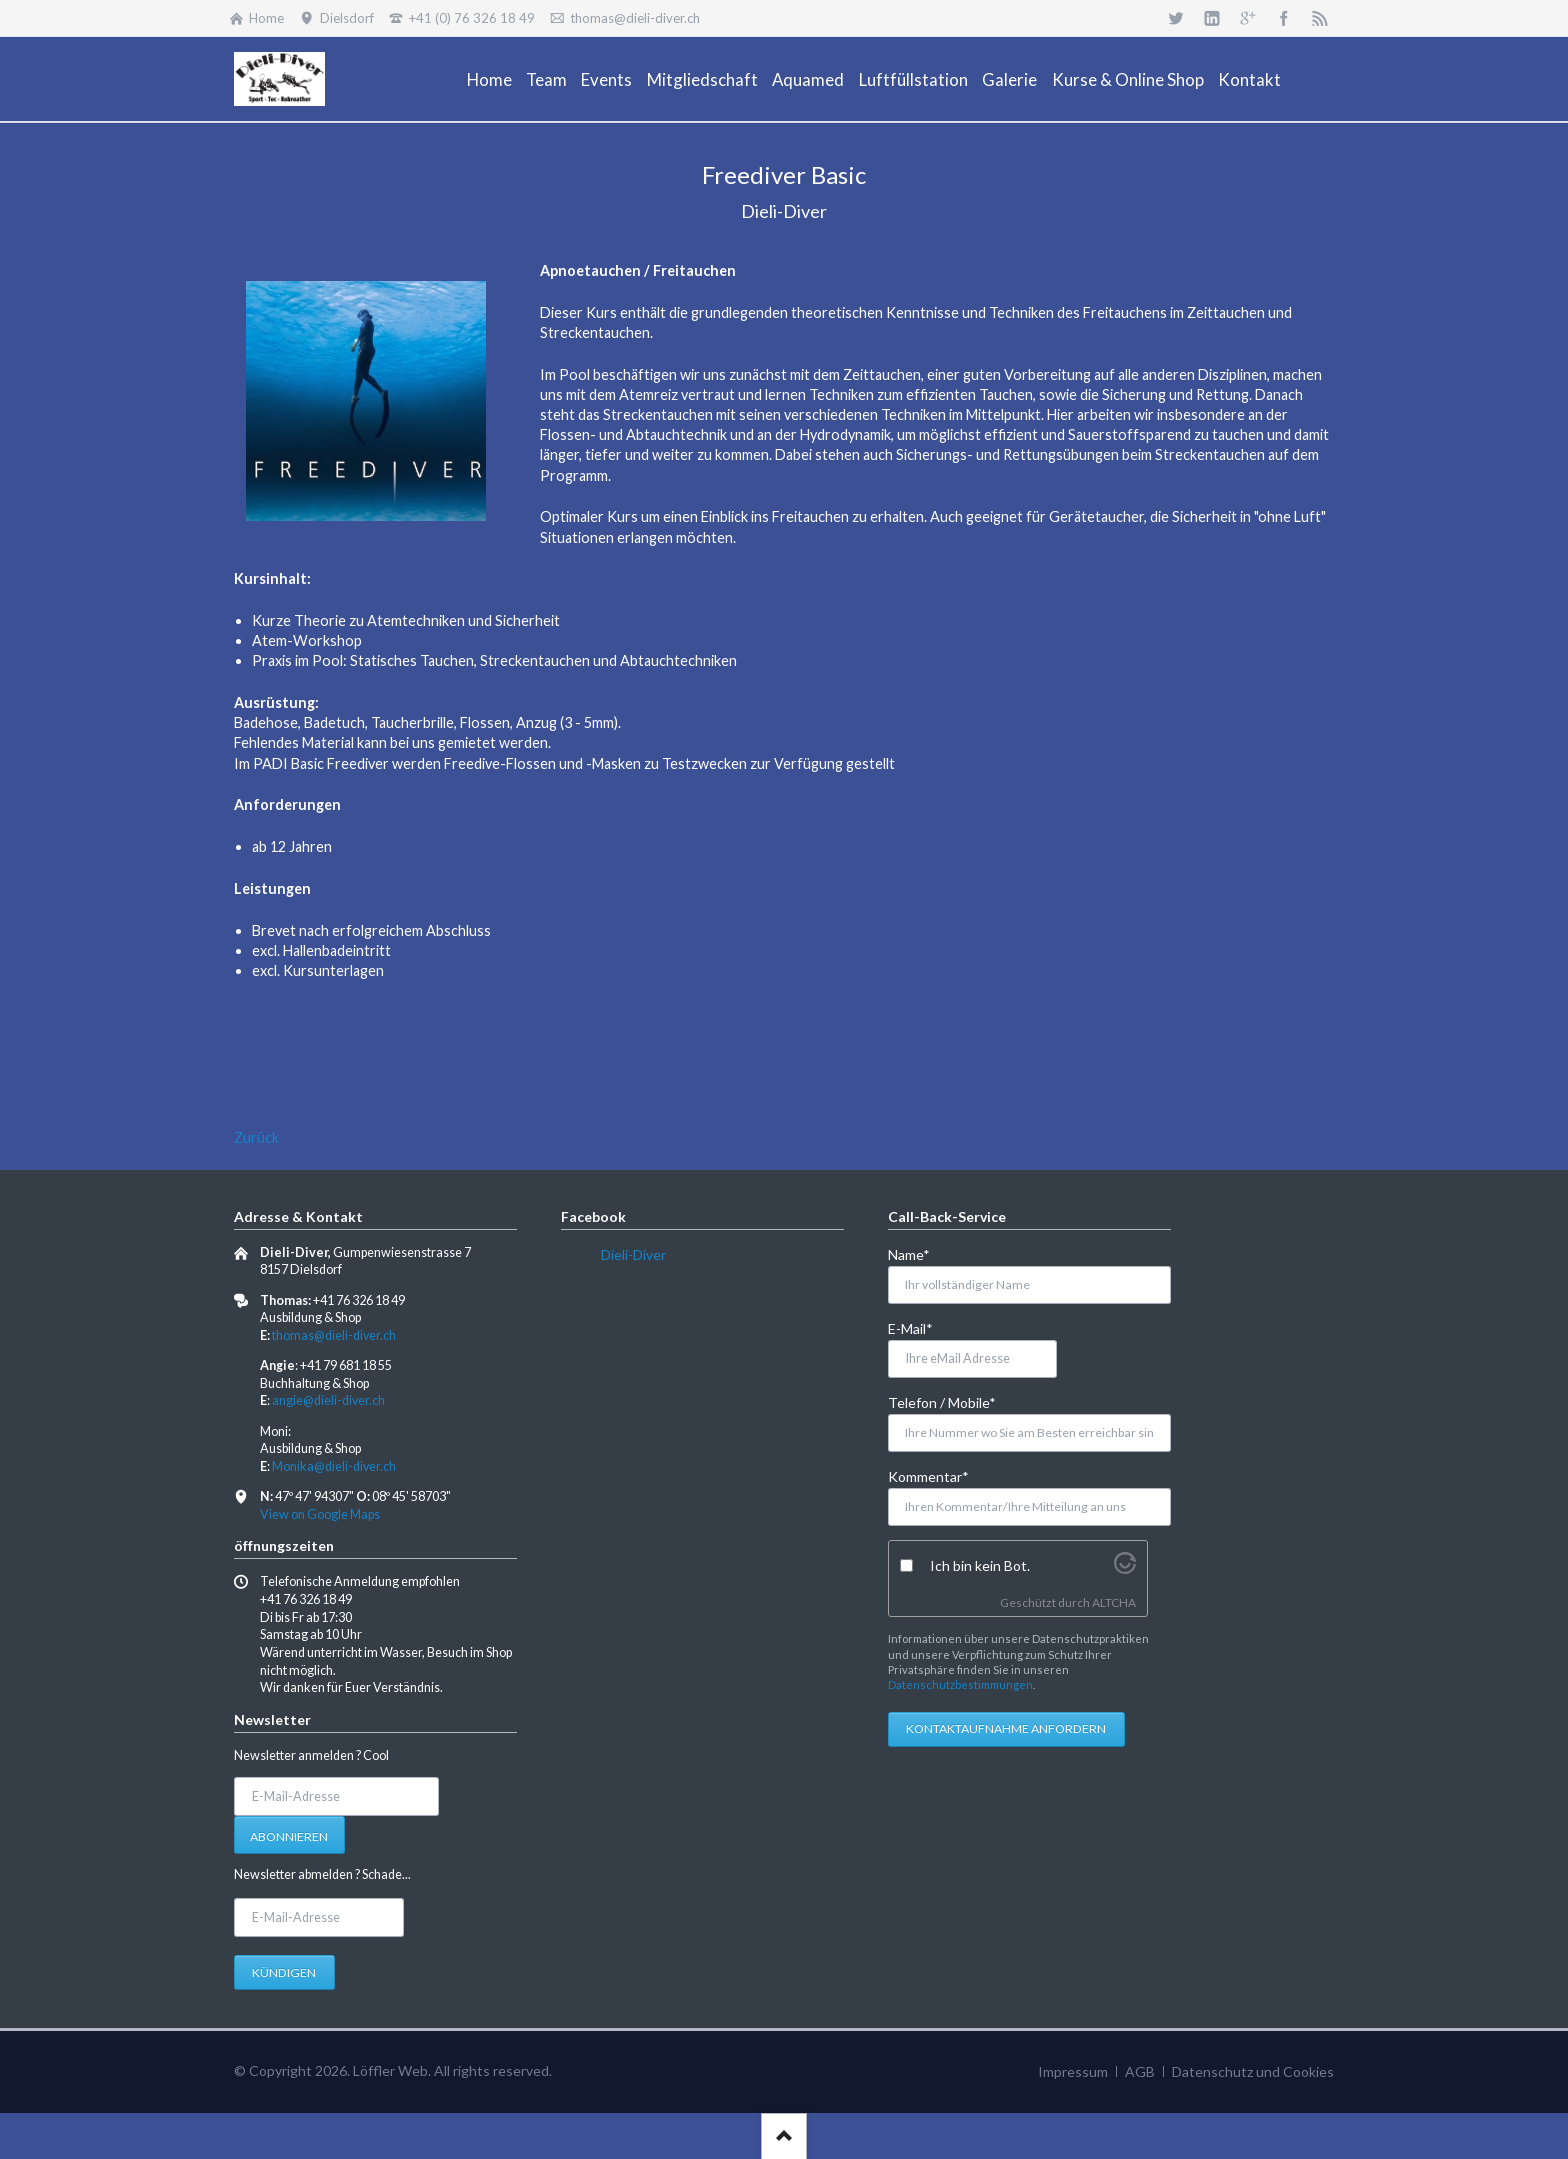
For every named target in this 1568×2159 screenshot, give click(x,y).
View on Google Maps (320, 1514)
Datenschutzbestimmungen (960, 1684)
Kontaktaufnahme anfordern (1006, 1728)
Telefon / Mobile (942, 1401)
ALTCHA (1114, 1602)
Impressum (1073, 2071)
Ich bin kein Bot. (980, 1565)
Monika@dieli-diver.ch (334, 1466)
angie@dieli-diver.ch (328, 1400)
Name (920, 1253)
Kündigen (284, 1972)
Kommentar (928, 1475)
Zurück (256, 1137)
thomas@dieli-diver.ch (334, 1335)
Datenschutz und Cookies (1253, 2071)
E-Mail (920, 1327)
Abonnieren (289, 1836)
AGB (1140, 2071)
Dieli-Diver (633, 1254)
